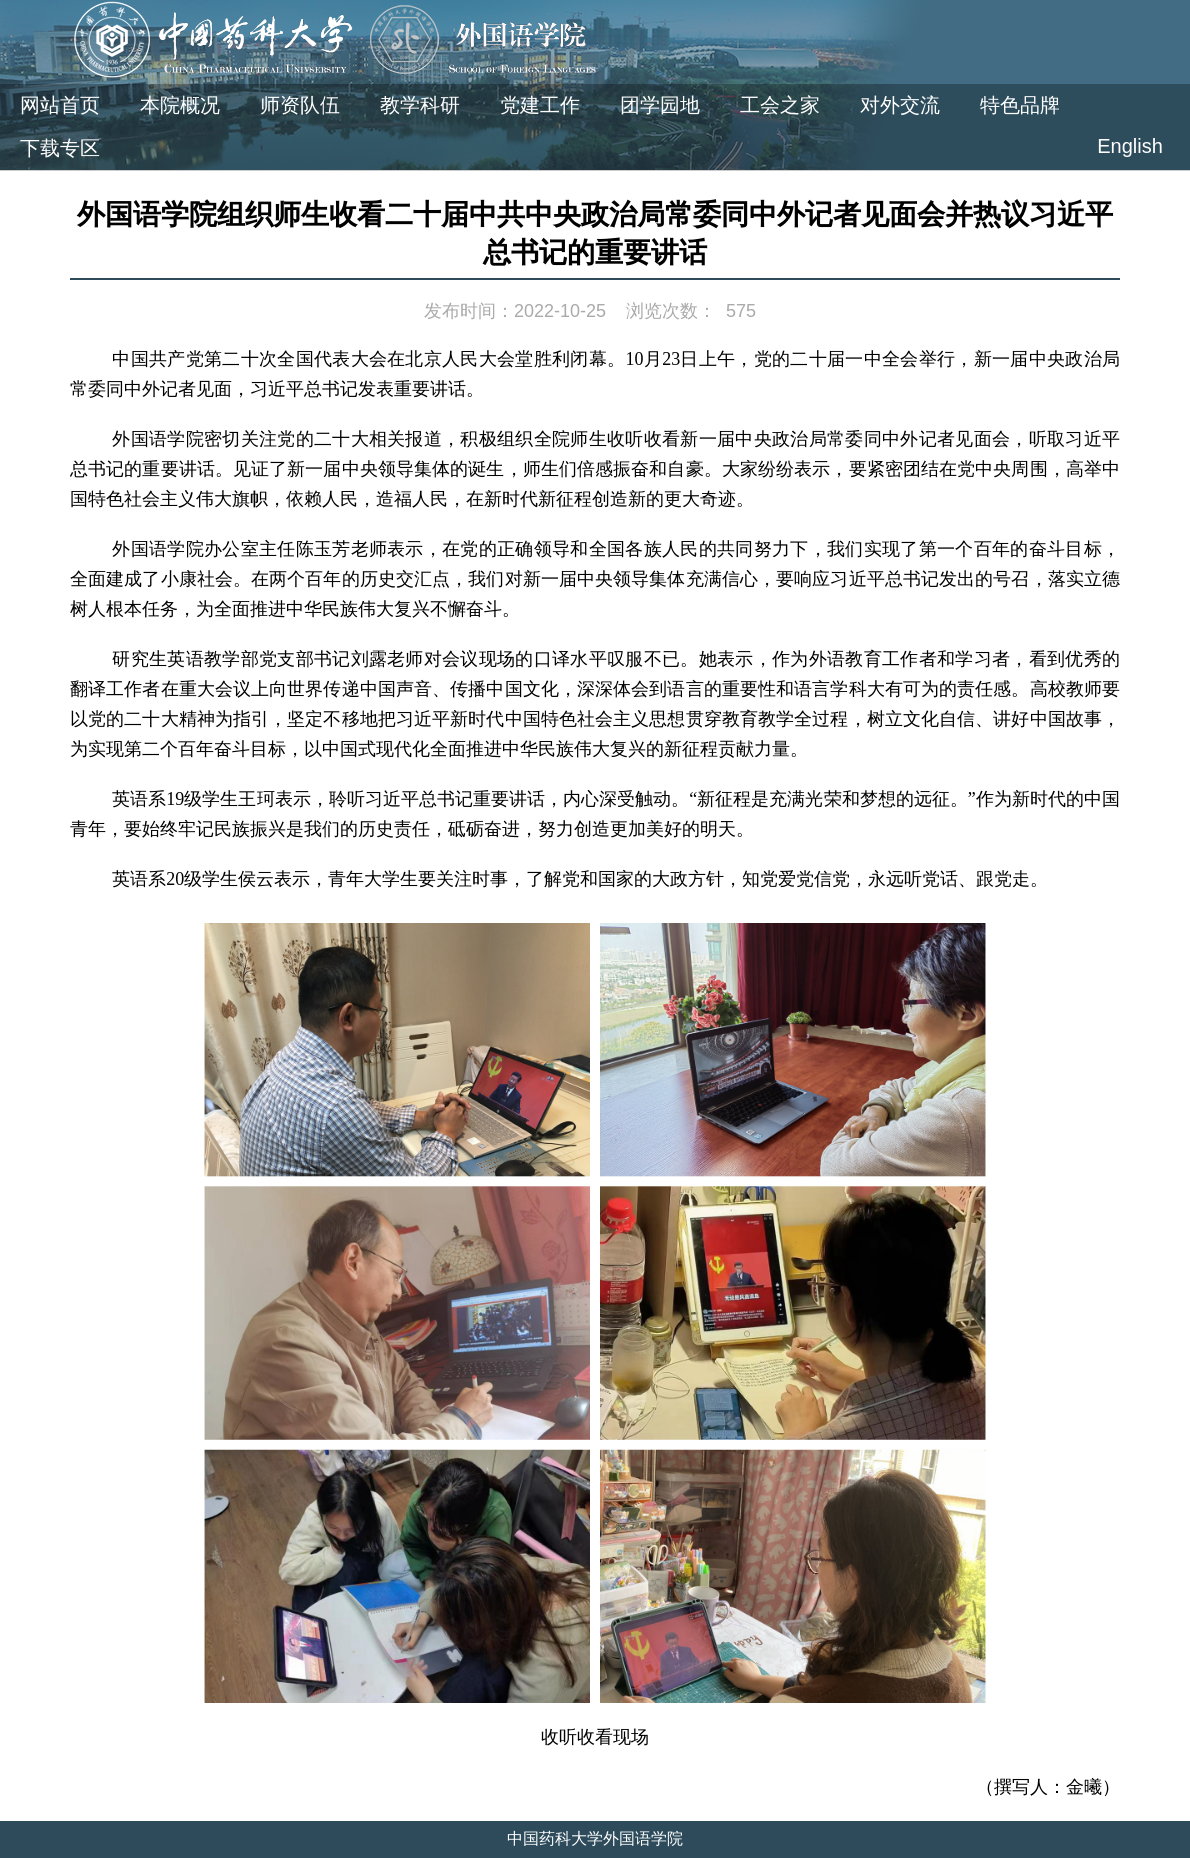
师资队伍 (300, 105)
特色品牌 (1020, 105)
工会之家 (780, 105)
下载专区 (60, 148)
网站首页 (60, 105)
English (1130, 146)
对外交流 (900, 105)
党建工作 (540, 105)
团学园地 (660, 105)
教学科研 (420, 105)
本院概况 (180, 105)
